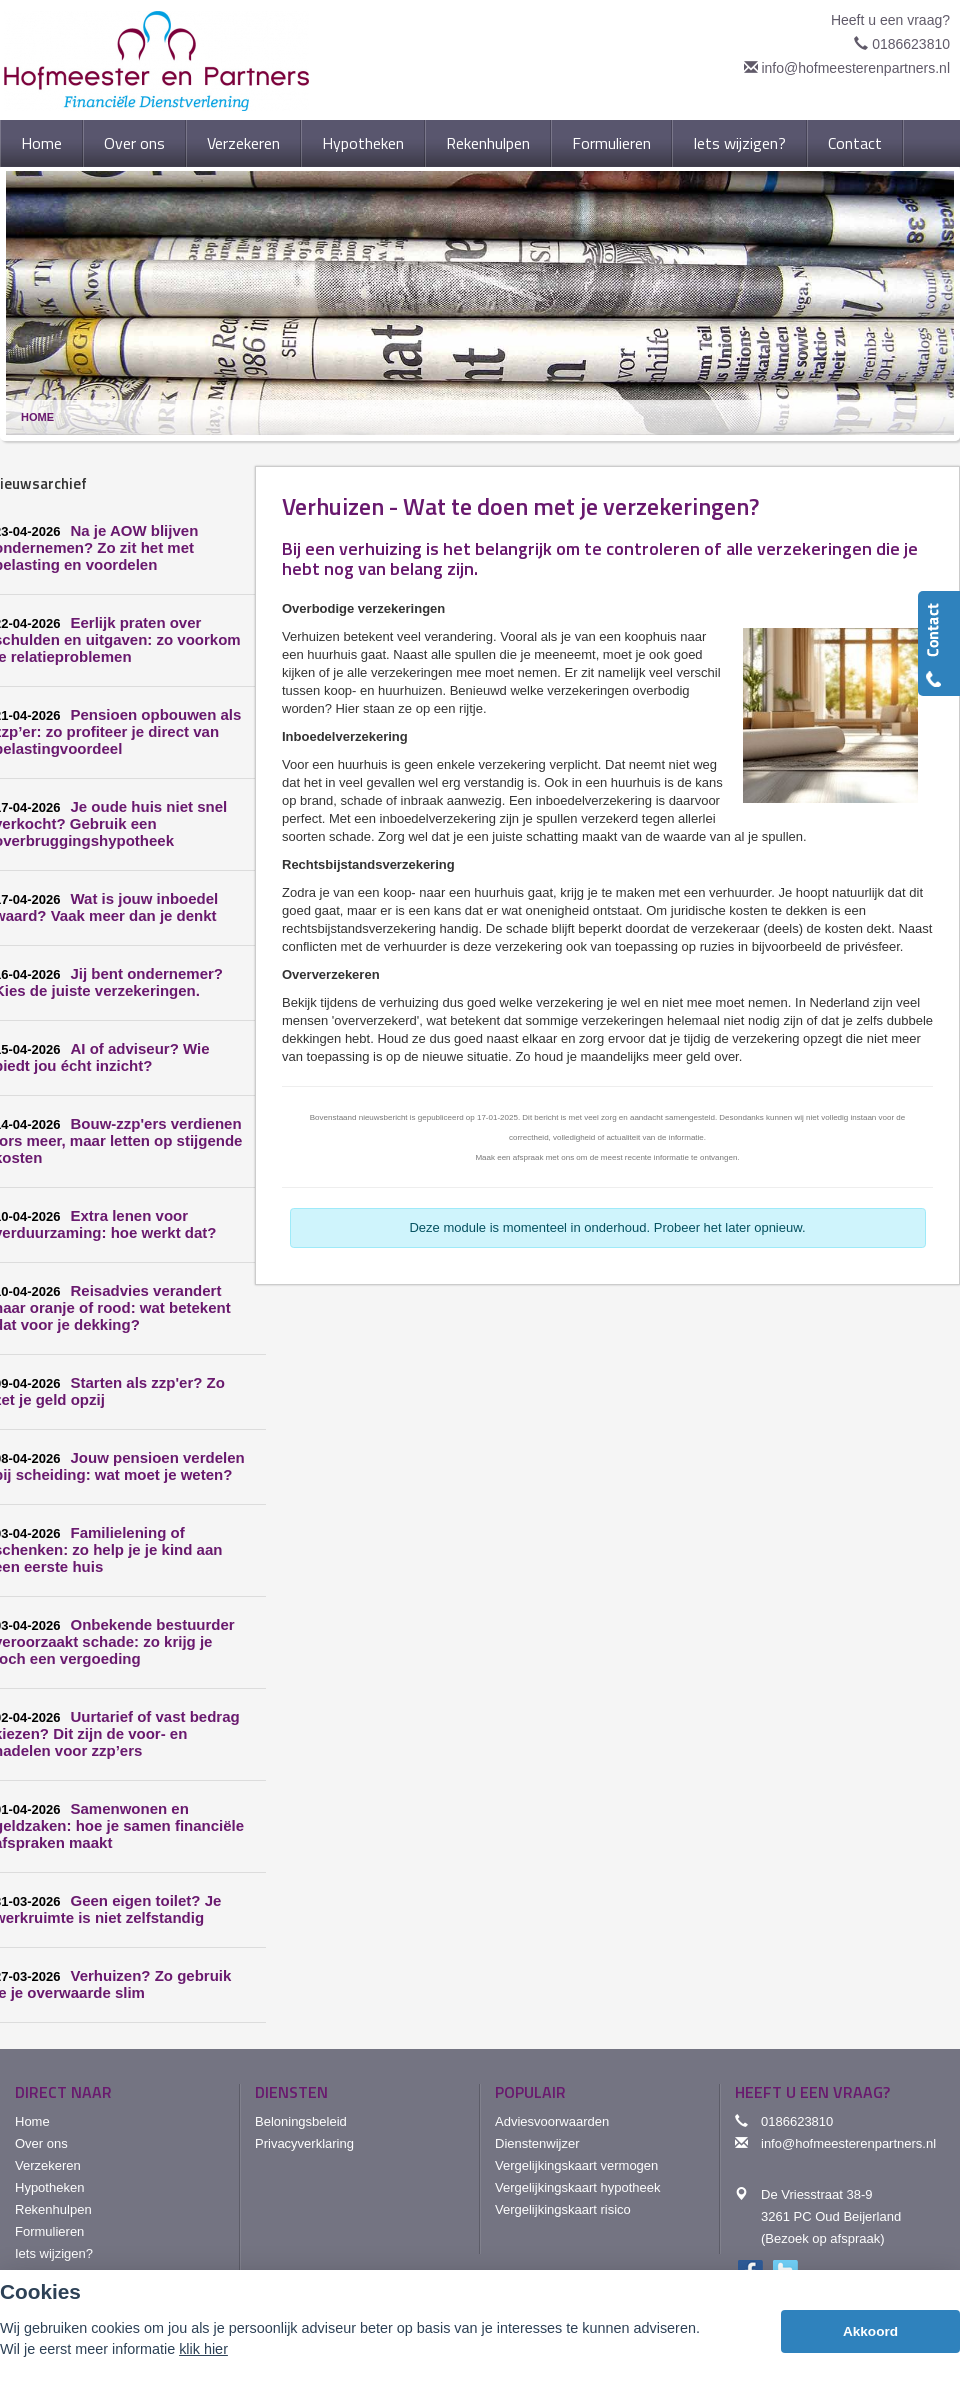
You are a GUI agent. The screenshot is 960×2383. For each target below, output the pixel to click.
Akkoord (870, 2331)
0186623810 (911, 44)
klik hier (203, 2349)
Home (37, 417)
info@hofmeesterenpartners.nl (855, 68)
